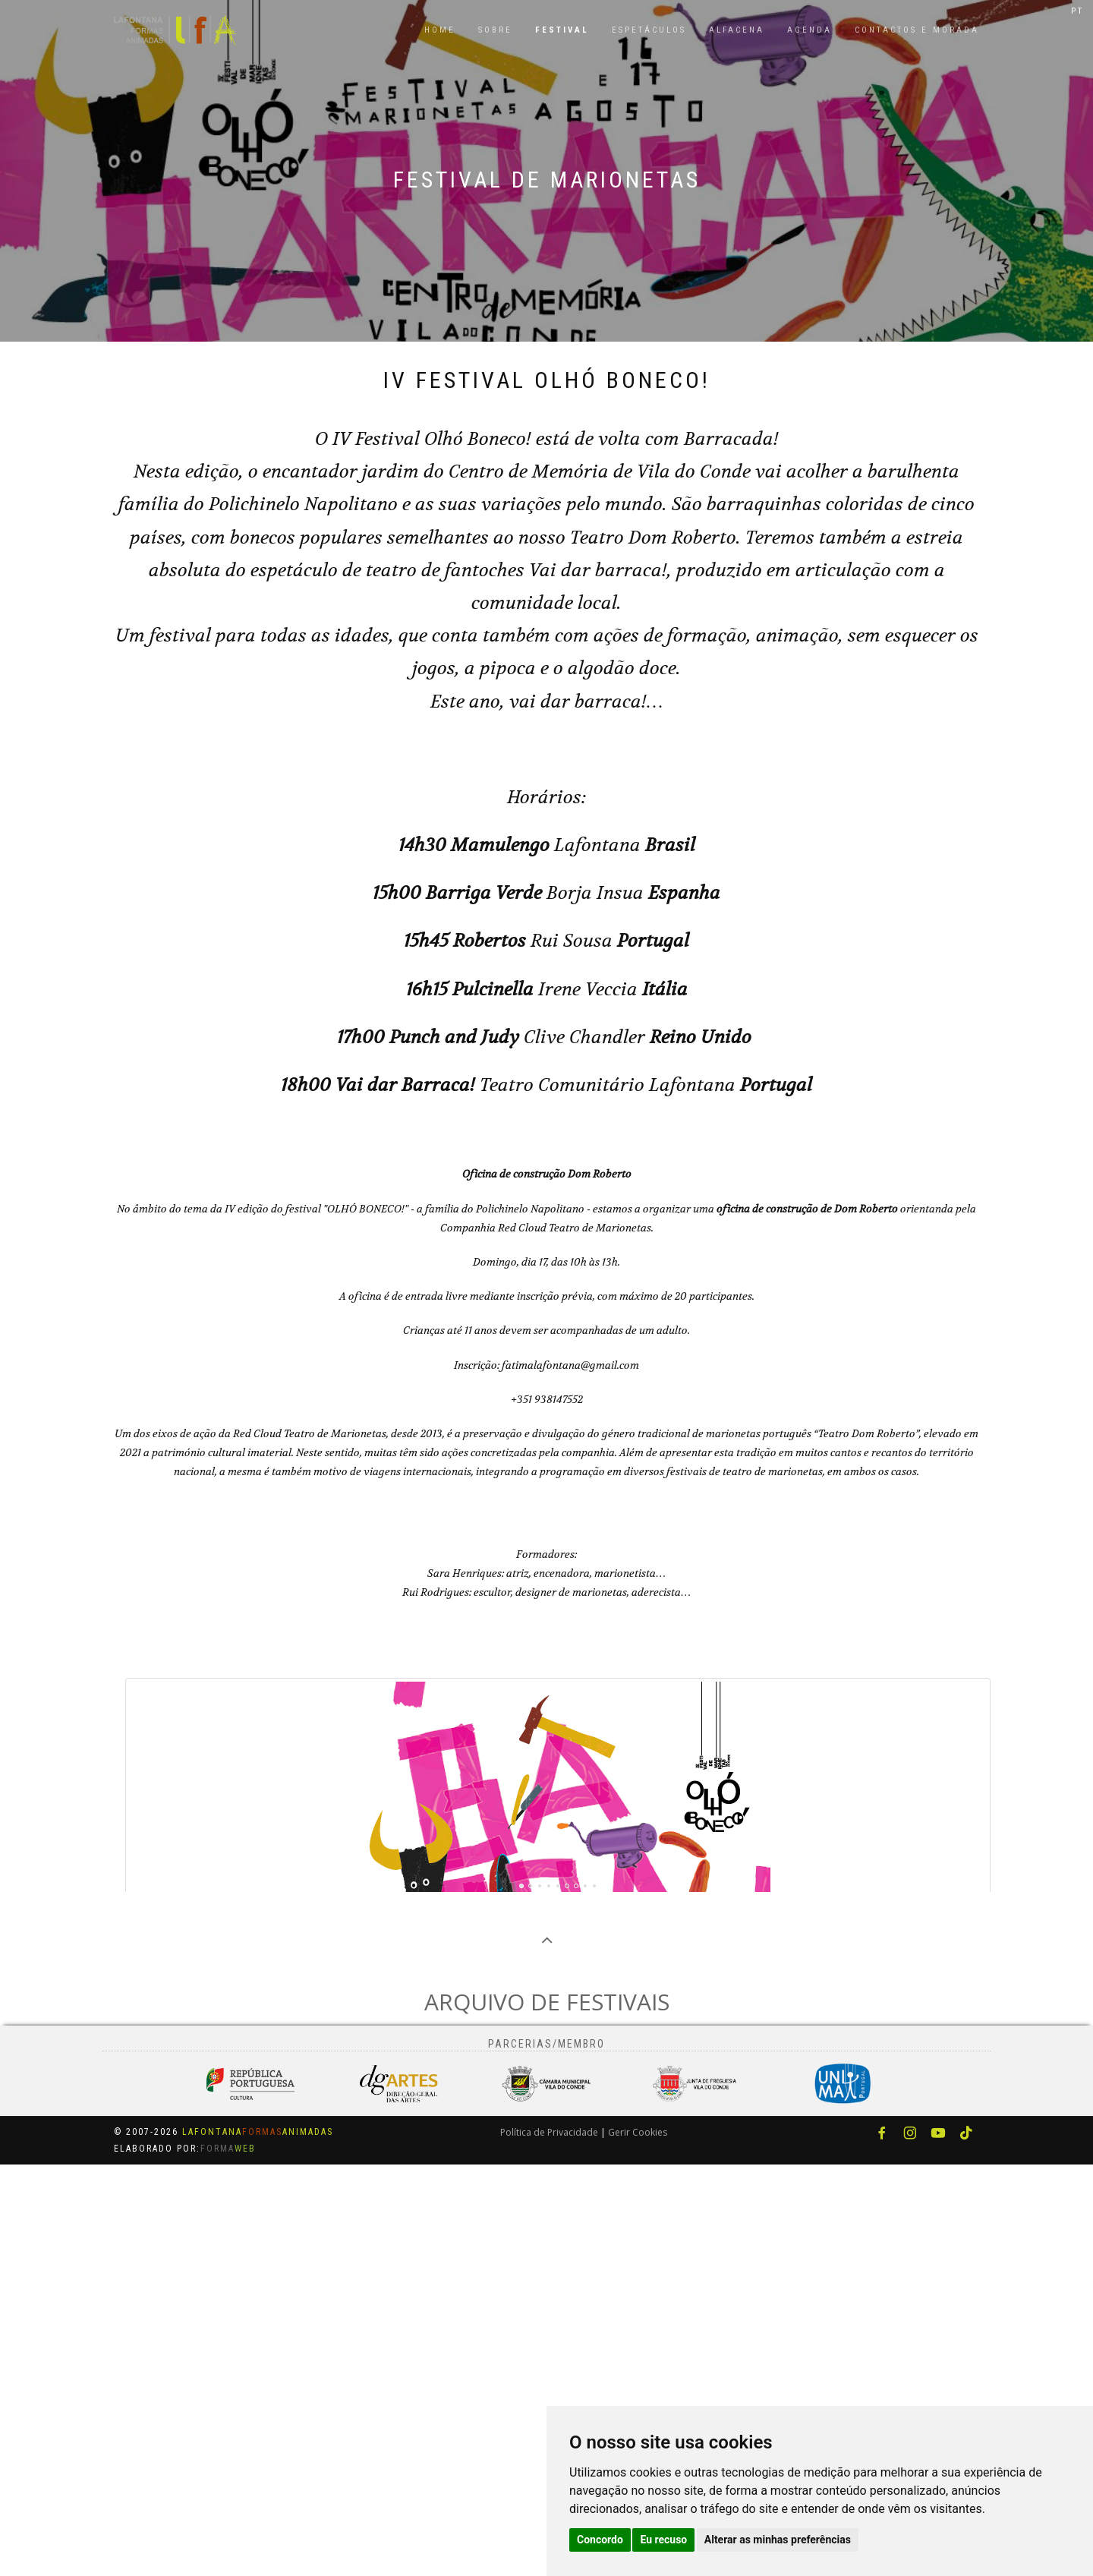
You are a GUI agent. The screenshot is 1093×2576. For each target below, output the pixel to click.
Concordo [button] (600, 2539)
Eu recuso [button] (663, 2539)
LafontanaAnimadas (257, 2543)
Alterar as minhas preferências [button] (777, 2539)
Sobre (495, 30)
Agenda (809, 30)
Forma (228, 2560)
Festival (562, 30)
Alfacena (736, 30)
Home (439, 30)
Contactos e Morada (917, 30)
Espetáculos (649, 30)
